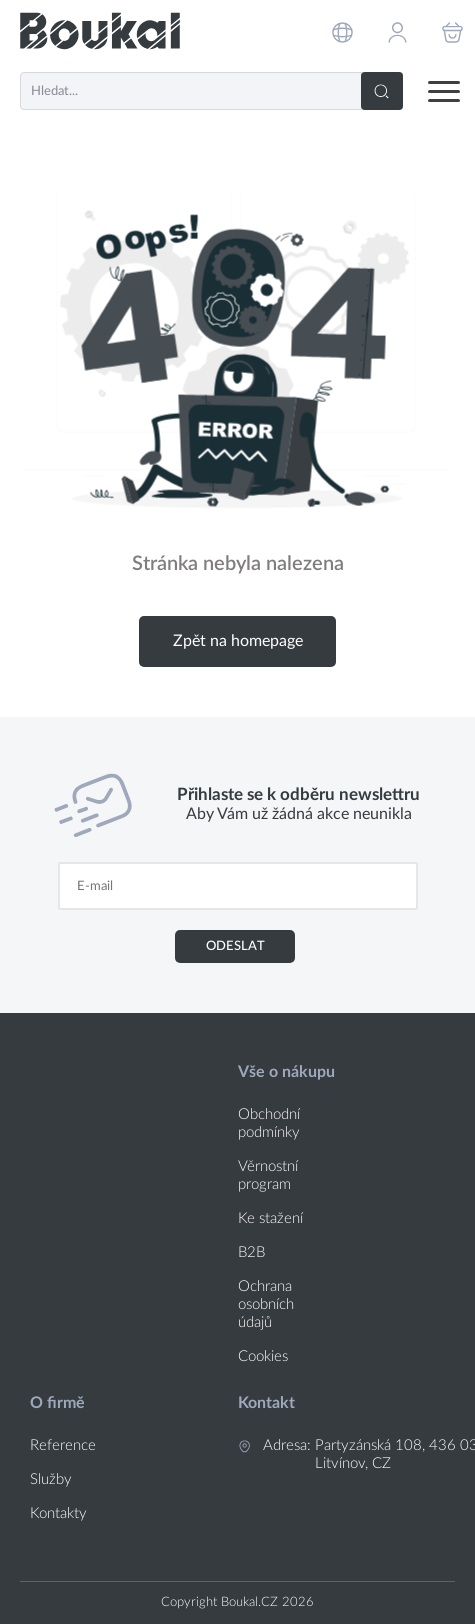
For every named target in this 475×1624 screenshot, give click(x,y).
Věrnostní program (268, 1175)
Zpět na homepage (238, 641)
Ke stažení (270, 1218)
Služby (51, 1479)
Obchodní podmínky (269, 1123)
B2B (251, 1252)
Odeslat (235, 946)
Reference (63, 1445)
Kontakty (58, 1513)
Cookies (263, 1356)
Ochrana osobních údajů (266, 1304)
